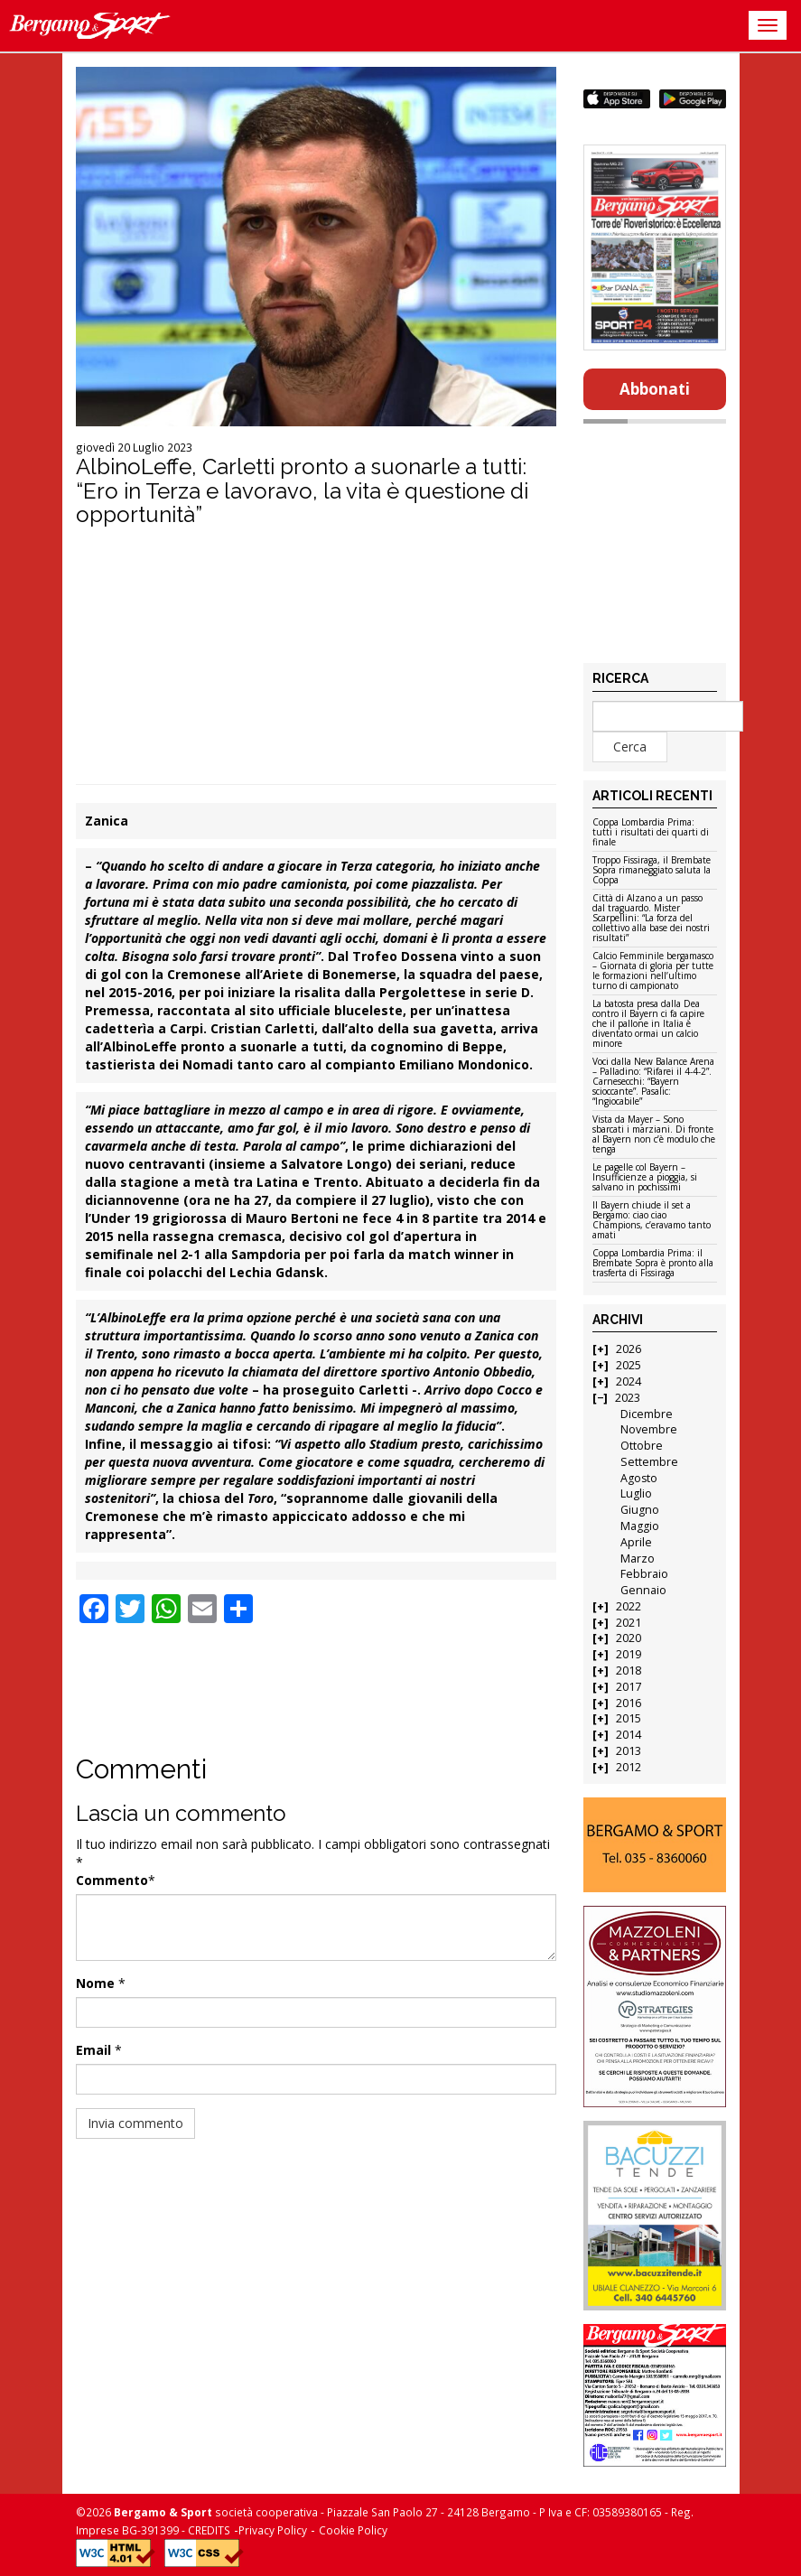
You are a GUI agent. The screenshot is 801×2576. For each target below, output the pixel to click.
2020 (628, 1638)
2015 (628, 1718)
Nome (95, 1983)
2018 (628, 1670)
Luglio (636, 1493)
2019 (628, 1654)
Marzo (637, 1558)
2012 (628, 1767)
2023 (627, 1397)
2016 (628, 1703)
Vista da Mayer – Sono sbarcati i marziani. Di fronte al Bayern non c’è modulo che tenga (653, 1135)
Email (93, 2049)
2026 (628, 1349)
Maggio (639, 1526)
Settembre (649, 1462)
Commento (112, 1880)
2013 (628, 1751)
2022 (628, 1606)
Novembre (648, 1429)
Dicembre (646, 1414)
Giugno (639, 1509)
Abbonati (654, 388)
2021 (628, 1622)
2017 (628, 1686)
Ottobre (641, 1445)
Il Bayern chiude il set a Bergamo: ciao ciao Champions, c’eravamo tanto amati (651, 1220)
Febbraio (644, 1574)
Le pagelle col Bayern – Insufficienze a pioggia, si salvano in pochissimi (644, 1177)
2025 (628, 1365)
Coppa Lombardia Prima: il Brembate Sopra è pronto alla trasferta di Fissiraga (652, 1263)
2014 (628, 1734)
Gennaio (643, 1590)
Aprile (636, 1542)
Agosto (638, 1478)
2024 (628, 1381)
